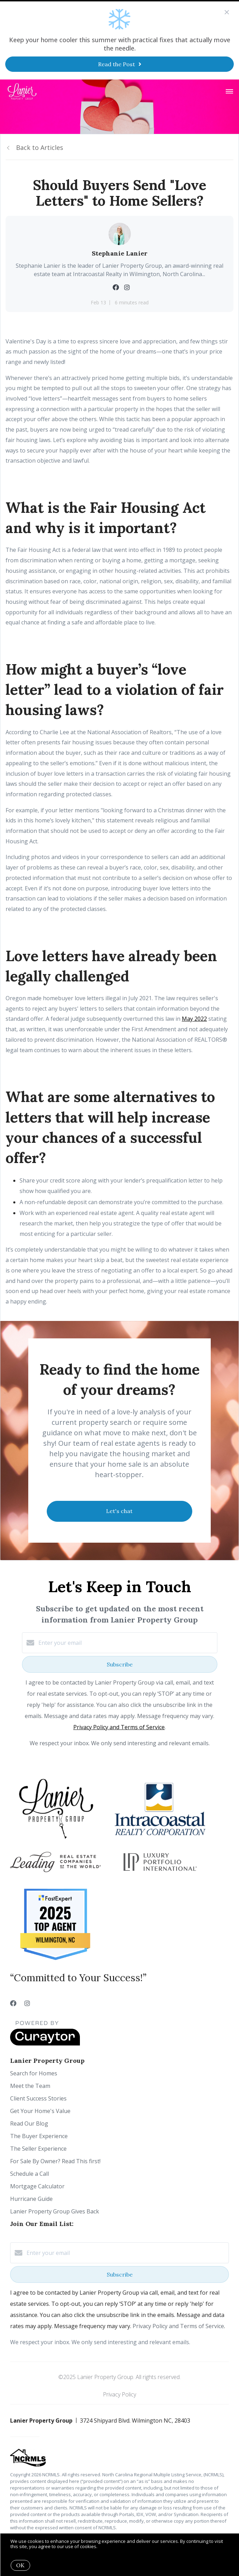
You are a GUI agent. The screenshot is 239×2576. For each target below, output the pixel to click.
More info (108, 2546)
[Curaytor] (45, 2043)
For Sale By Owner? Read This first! (55, 2161)
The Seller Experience (38, 2148)
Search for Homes (33, 2073)
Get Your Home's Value (40, 2111)
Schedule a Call (29, 2174)
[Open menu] (229, 91)
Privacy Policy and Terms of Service (119, 1727)
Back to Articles (39, 147)
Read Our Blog (29, 2123)
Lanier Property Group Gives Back (54, 2211)
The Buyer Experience (39, 2136)
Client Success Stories (38, 2098)
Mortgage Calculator (37, 2186)
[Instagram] (27, 2003)
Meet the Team (30, 2086)
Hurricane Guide (31, 2199)
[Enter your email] (126, 1643)
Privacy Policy (119, 2394)
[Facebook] (13, 2003)
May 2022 (194, 1019)
